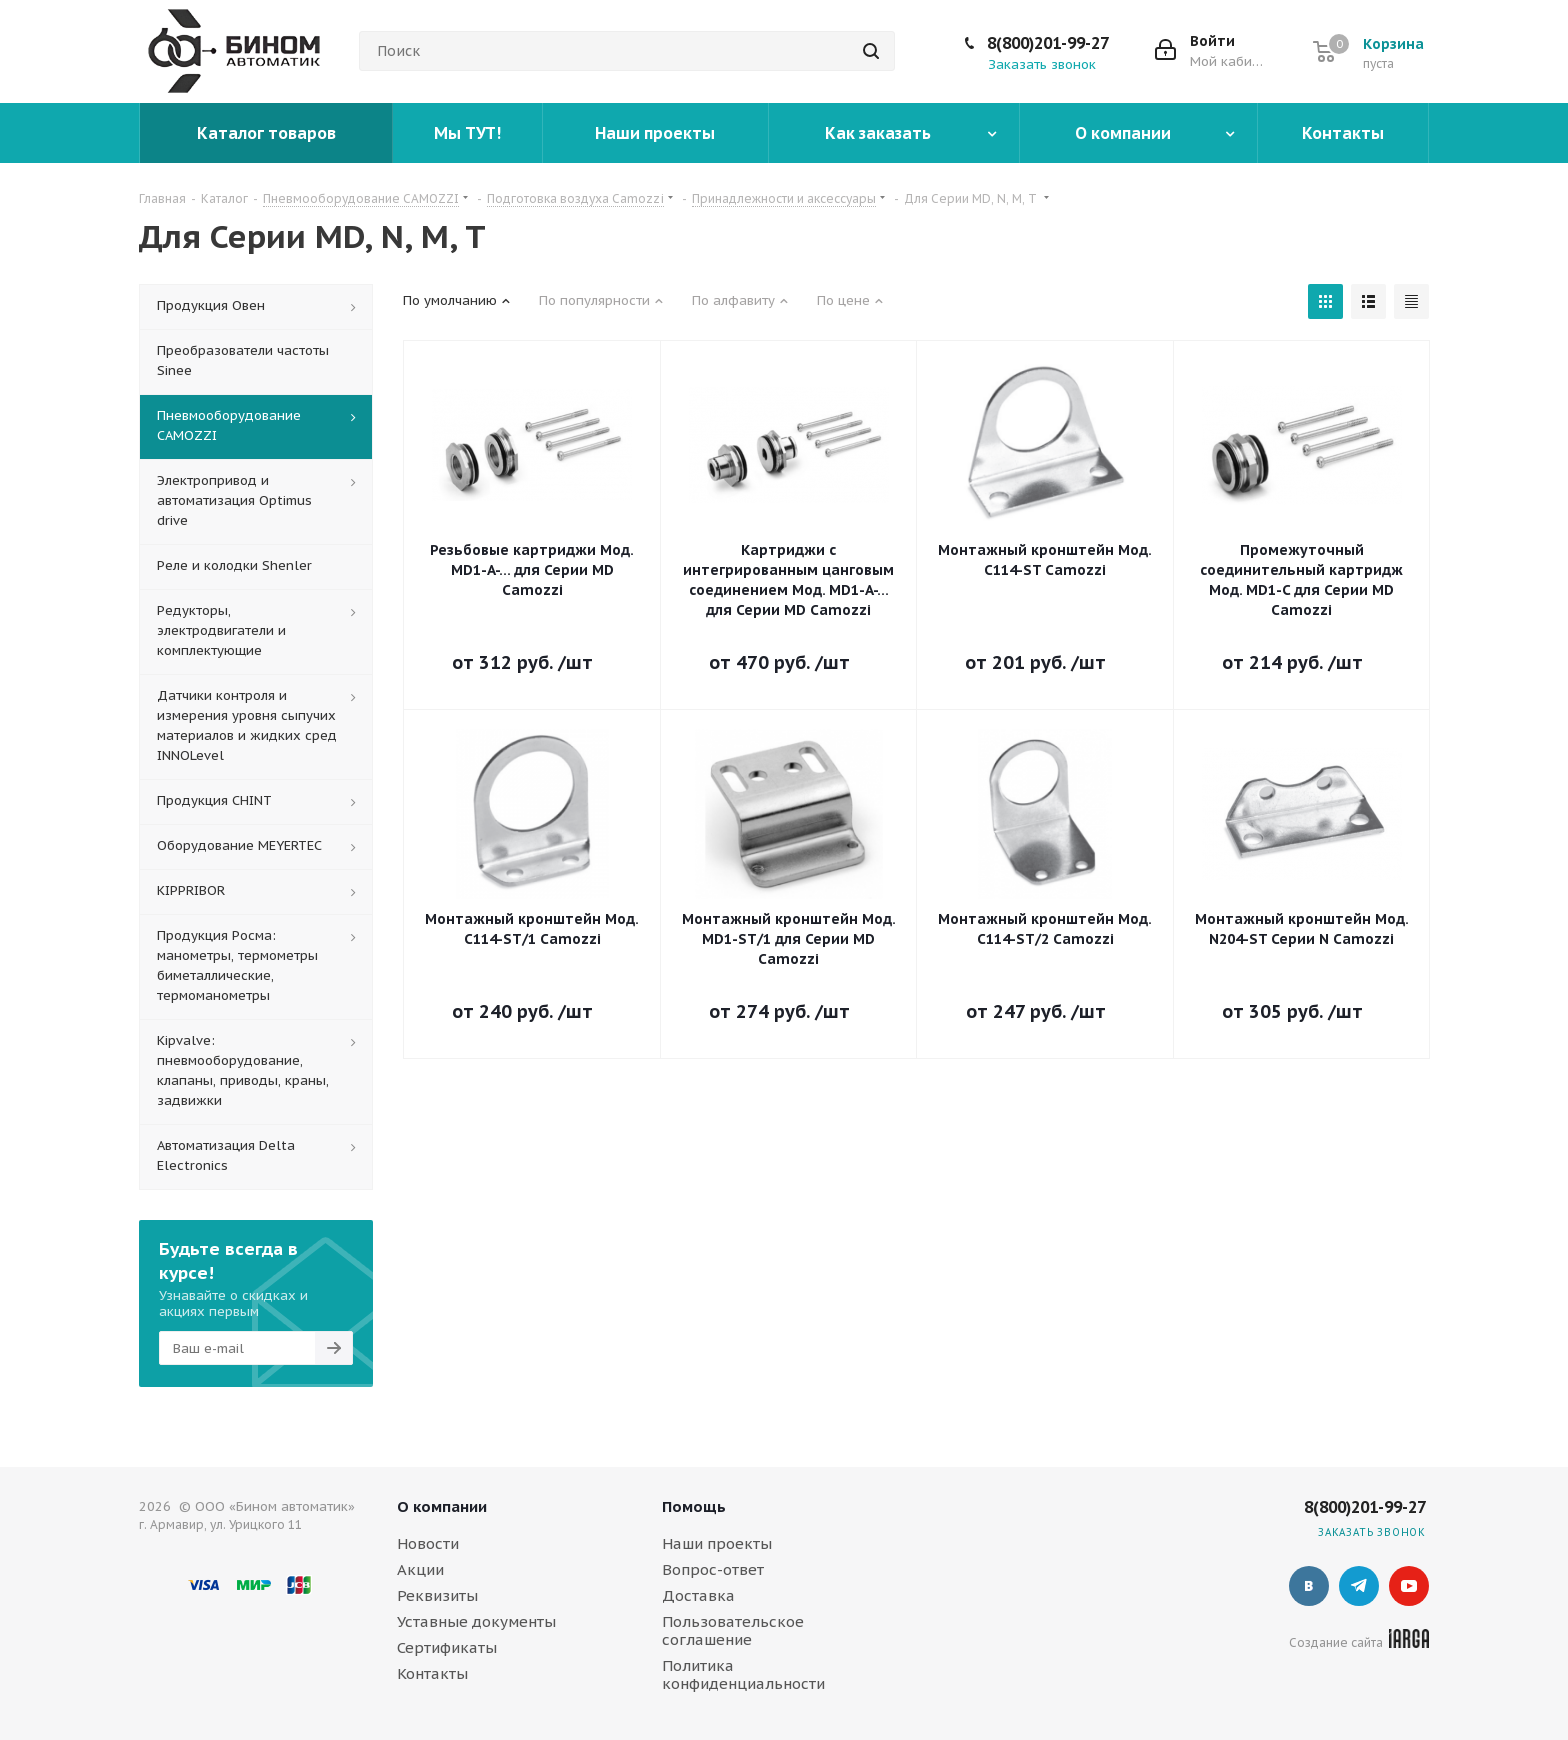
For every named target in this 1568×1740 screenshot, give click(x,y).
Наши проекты (717, 1543)
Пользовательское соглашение (733, 1630)
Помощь (694, 1506)
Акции (420, 1569)
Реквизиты (437, 1595)
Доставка (698, 1595)
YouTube (1409, 1586)
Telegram (1359, 1586)
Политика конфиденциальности (743, 1674)
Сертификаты (447, 1647)
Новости (428, 1543)
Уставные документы (476, 1621)
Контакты (432, 1673)
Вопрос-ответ (713, 1569)
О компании (442, 1506)
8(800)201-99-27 (1048, 43)
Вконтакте (1309, 1586)
